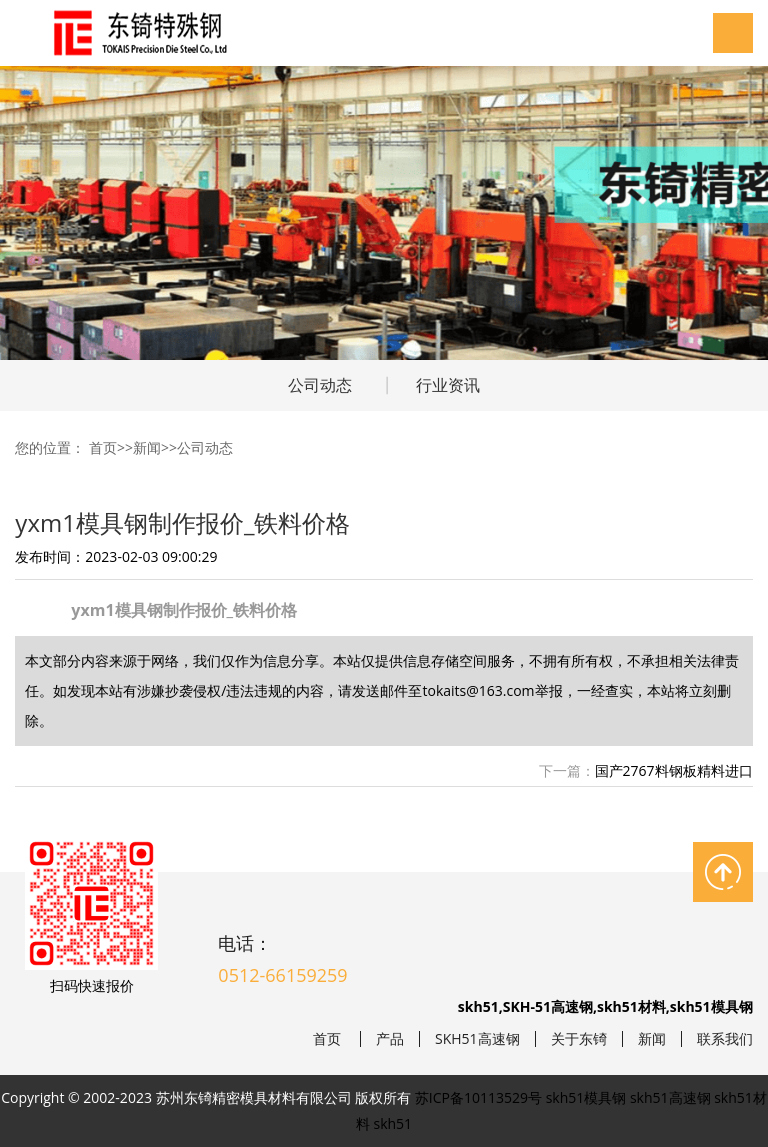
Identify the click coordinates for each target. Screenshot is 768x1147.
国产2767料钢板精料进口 (674, 770)
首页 (103, 447)
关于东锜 (579, 1039)
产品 (390, 1039)
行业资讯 (448, 385)
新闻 (147, 447)
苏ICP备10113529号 (478, 1097)
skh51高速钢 (670, 1097)
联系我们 (725, 1039)
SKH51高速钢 (477, 1039)
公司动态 (320, 385)
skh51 (393, 1123)
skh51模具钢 (586, 1097)
